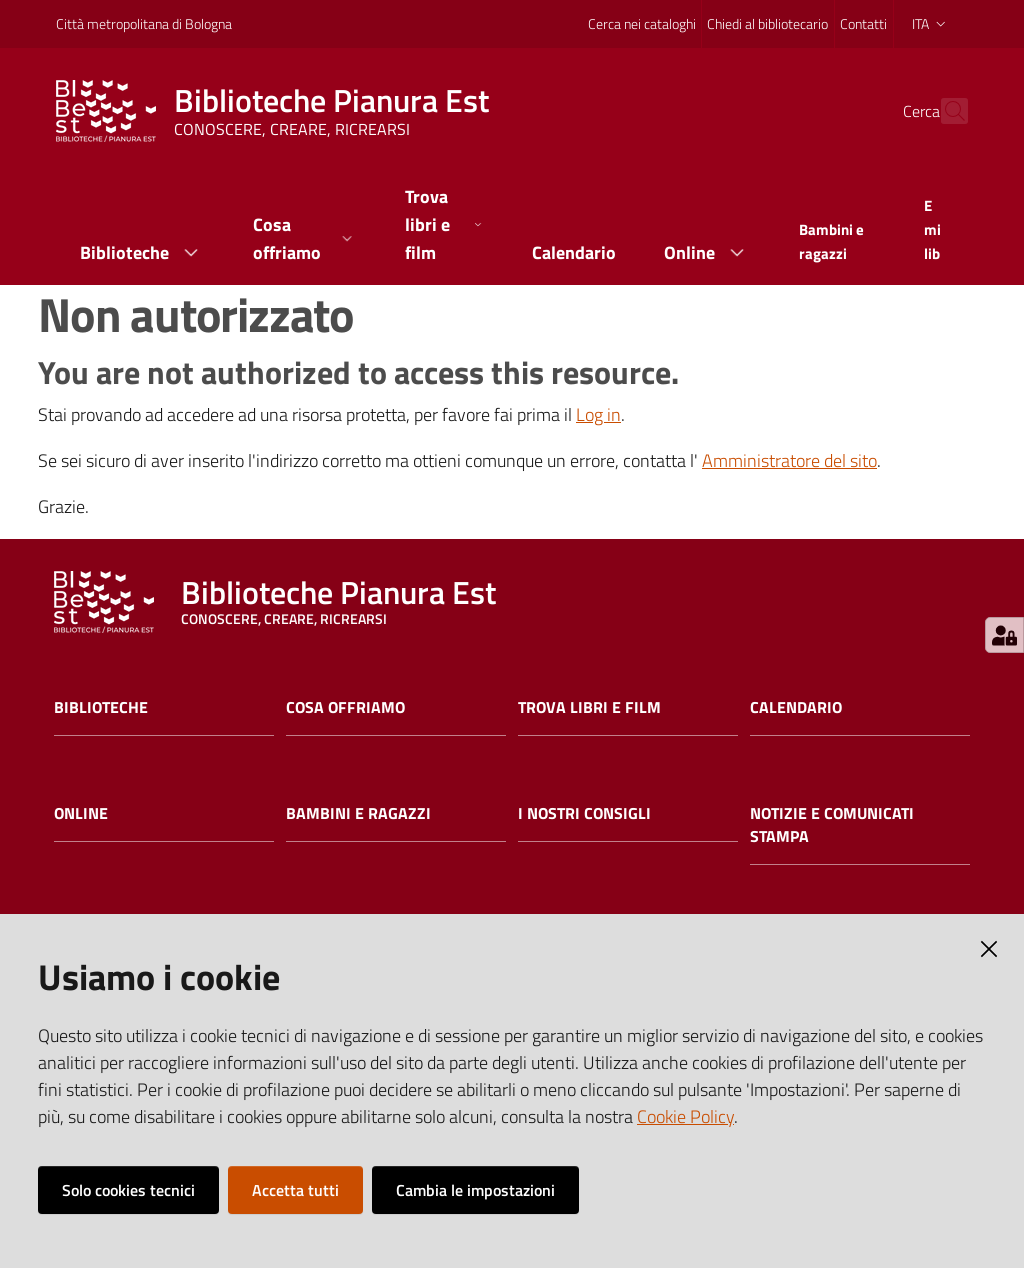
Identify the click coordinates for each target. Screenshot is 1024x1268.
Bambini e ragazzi (358, 813)
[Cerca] (944, 111)
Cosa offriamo (345, 707)
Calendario (796, 707)
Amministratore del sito (789, 460)
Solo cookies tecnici (128, 1190)
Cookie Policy (685, 1116)
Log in (598, 414)
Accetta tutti (295, 1190)
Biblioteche (101, 707)
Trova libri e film (589, 707)
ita (930, 23)
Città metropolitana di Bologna (144, 23)
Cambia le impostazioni (475, 1190)
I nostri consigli (584, 813)
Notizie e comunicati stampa (832, 825)
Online (81, 813)
